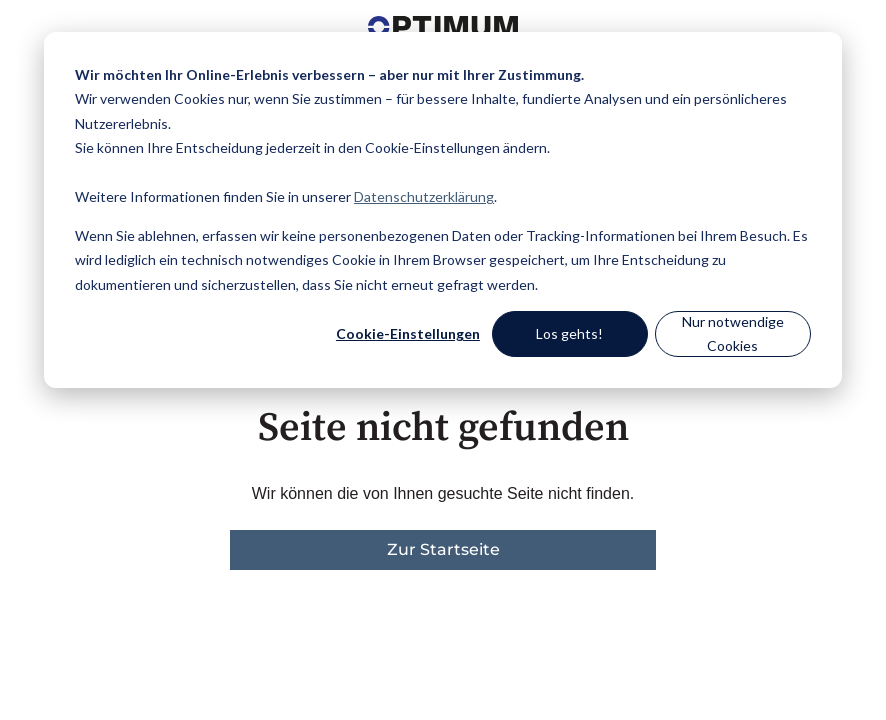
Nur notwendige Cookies (733, 334)
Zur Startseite (443, 549)
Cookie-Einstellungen (408, 333)
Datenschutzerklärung (424, 196)
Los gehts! (569, 333)
